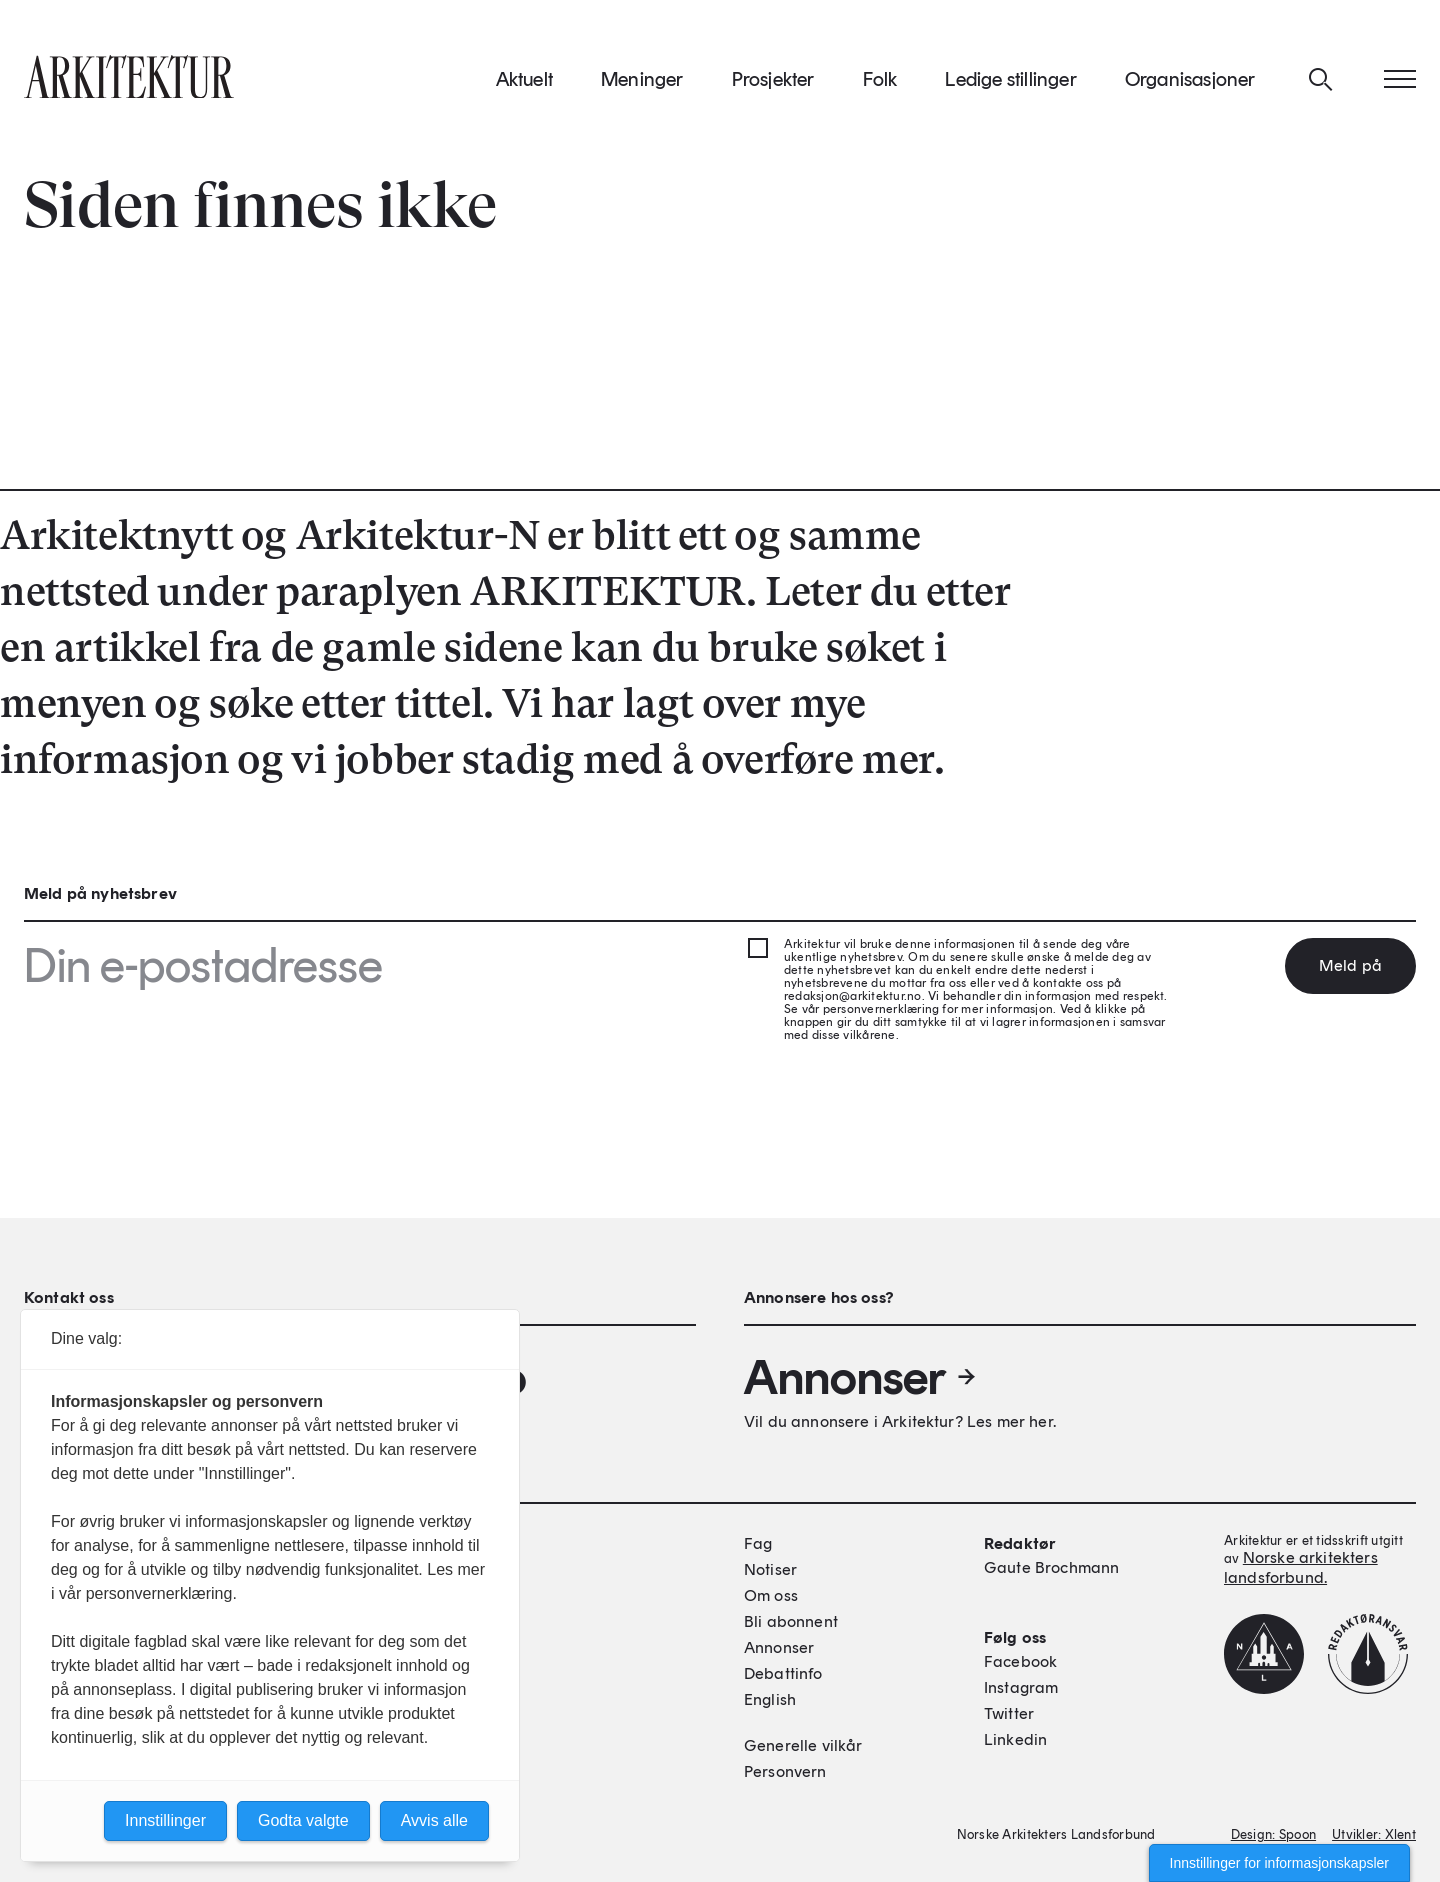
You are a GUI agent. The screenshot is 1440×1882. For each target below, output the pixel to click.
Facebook (1020, 1661)
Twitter (1009, 1713)
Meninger (642, 79)
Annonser (861, 1377)
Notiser (770, 1569)
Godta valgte (303, 1820)
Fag (758, 1543)
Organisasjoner (1190, 79)
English (770, 1699)
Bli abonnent (791, 1621)
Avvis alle (434, 1820)
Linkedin (1015, 1739)
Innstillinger (165, 1820)
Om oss (771, 1595)
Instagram (1021, 1687)
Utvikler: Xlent (1374, 1834)
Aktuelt (524, 79)
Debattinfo (783, 1673)
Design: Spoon (1273, 1834)
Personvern (785, 1771)
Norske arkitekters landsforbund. (1301, 1567)
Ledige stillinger (1010, 79)
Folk (880, 79)
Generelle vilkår (803, 1745)
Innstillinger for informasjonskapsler (1279, 1863)
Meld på (1350, 965)
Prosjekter (773, 79)
